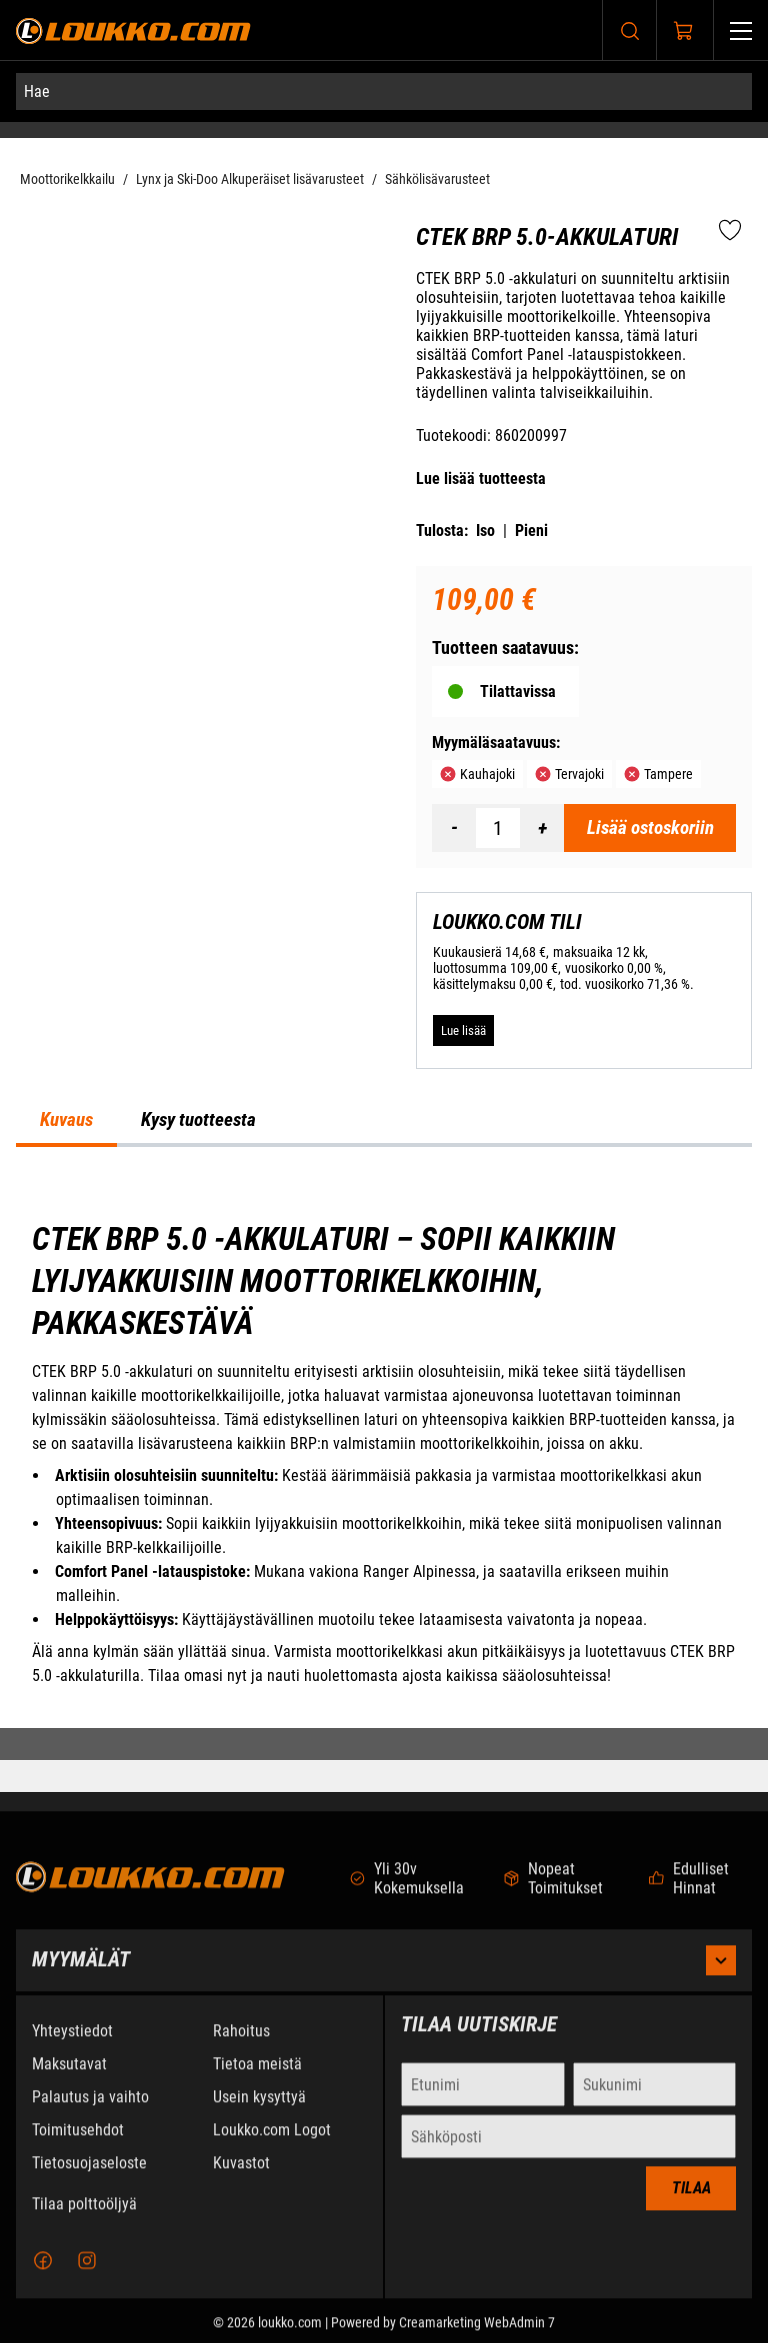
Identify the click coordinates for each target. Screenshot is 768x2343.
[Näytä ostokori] (684, 31)
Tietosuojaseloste (89, 2180)
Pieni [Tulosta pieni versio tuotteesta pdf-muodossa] (531, 530)
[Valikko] (741, 30)
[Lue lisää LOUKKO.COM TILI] (463, 1030)
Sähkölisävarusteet (437, 179)
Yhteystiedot (72, 2048)
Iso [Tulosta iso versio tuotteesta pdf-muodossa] (485, 530)
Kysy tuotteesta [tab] (198, 1120)
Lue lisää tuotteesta (481, 478)
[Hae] (384, 91)
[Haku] (630, 30)
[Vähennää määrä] (454, 828)
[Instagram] (87, 2278)
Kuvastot (241, 2180)
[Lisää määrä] (542, 828)
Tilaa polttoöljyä (84, 2221)
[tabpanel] (384, 1453)
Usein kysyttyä (259, 2114)
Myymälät (384, 1978)
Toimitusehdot (78, 2147)
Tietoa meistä (257, 2081)
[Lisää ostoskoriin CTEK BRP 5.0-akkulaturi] (650, 828)
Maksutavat (69, 2081)
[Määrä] (498, 828)
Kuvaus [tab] (66, 1120)
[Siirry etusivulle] (133, 30)
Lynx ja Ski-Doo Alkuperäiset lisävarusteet (250, 179)
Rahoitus (241, 2048)
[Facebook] (43, 2278)
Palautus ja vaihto (90, 2114)
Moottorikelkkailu (67, 179)
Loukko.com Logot (272, 2147)
